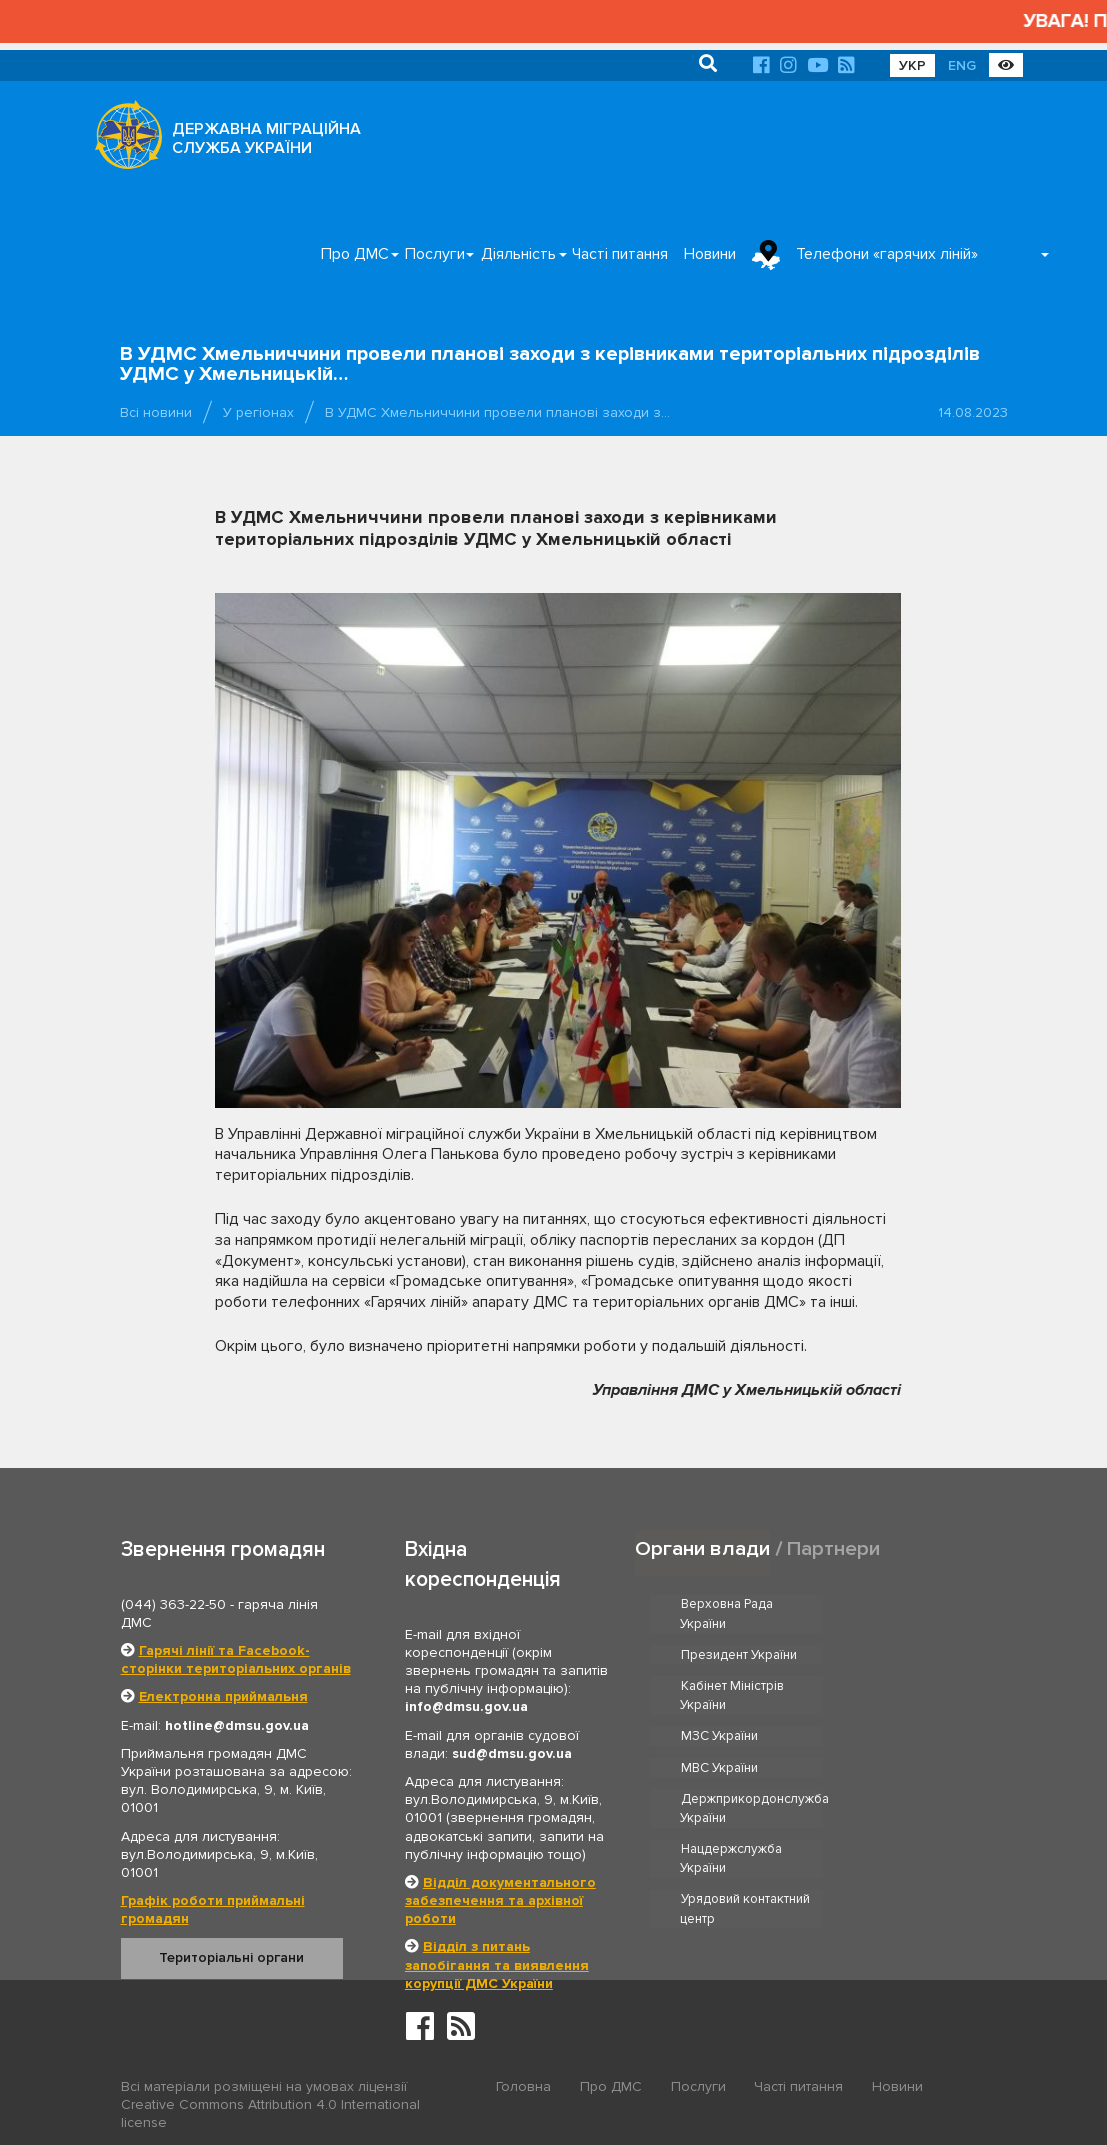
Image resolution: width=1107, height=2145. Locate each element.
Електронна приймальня (223, 1696)
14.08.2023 (973, 412)
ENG (962, 65)
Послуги (435, 254)
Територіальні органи (231, 1957)
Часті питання (620, 254)
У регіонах (258, 412)
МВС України (895, 1686)
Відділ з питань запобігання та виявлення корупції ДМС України (497, 1964)
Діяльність (518, 254)
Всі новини (156, 412)
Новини (710, 254)
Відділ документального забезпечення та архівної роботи (500, 1900)
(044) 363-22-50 (173, 1604)
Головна (523, 2087)
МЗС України (719, 1686)
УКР (912, 65)
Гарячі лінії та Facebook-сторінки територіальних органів (236, 1659)
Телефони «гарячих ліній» (887, 254)
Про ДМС (355, 254)
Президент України (915, 1605)
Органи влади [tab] (702, 1548)
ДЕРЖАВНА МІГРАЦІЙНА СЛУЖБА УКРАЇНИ (266, 138)
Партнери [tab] (834, 1548)
